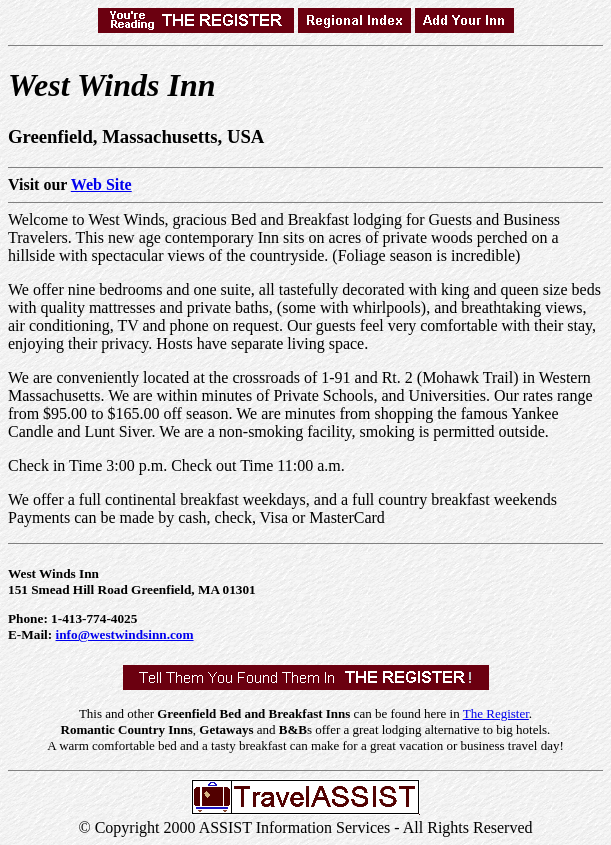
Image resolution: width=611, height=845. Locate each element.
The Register (496, 713)
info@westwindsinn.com (125, 634)
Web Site (101, 184)
